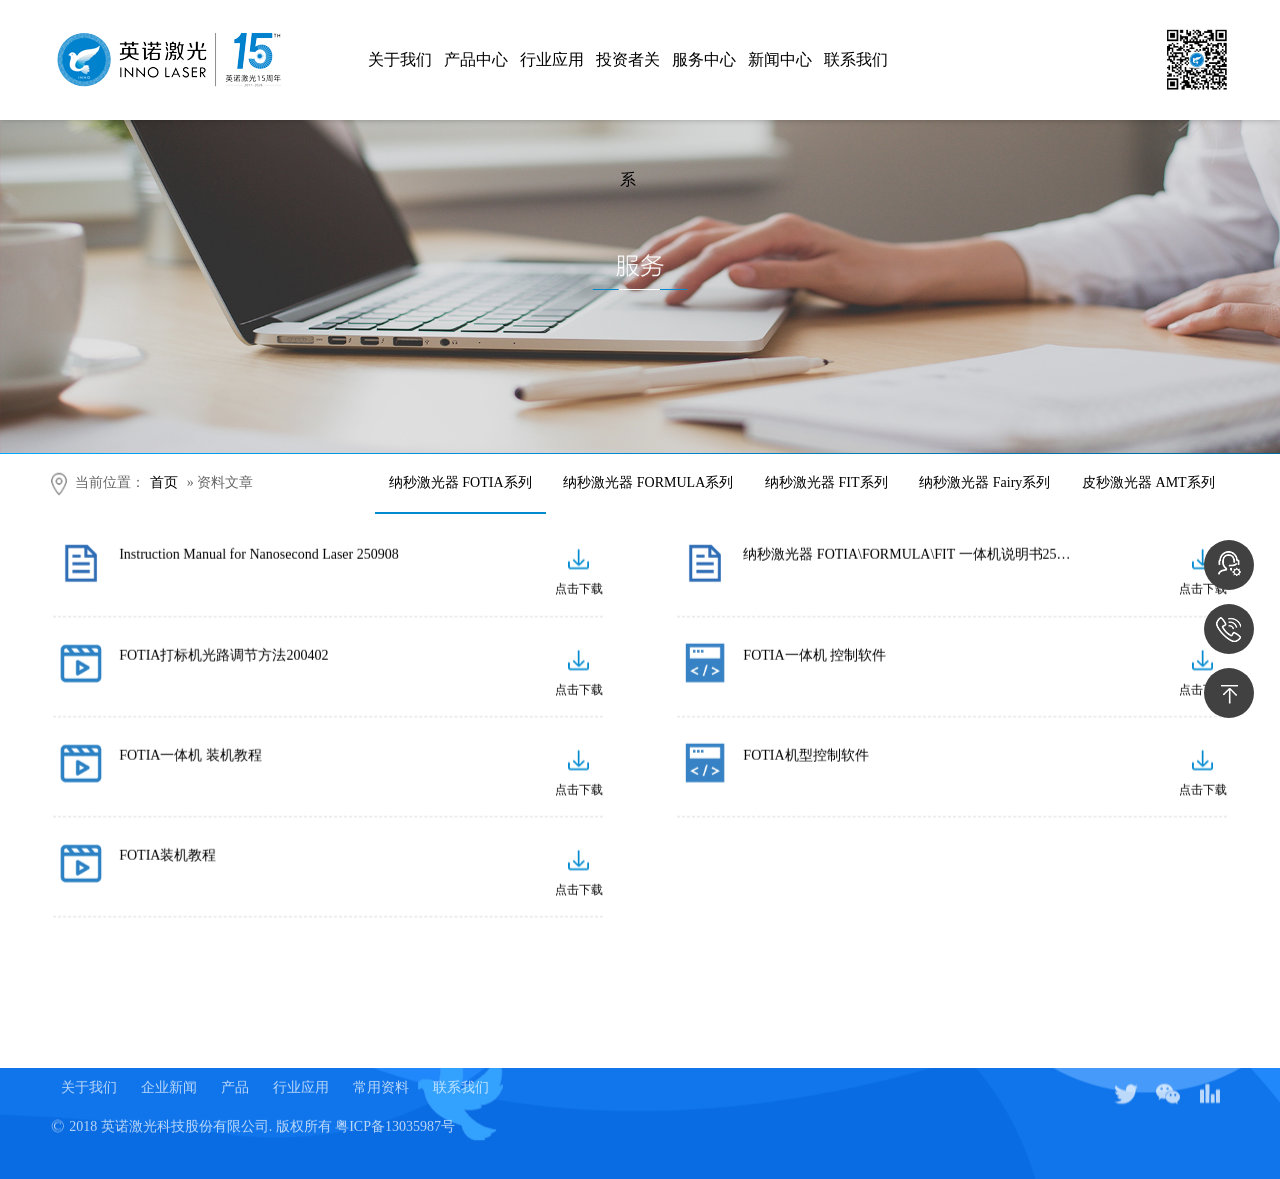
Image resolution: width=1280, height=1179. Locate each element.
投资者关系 (628, 85)
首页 (164, 482)
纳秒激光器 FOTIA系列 (460, 482)
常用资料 (381, 1075)
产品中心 (476, 59)
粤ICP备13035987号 (395, 1114)
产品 (235, 1075)
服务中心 (704, 59)
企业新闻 (169, 1075)
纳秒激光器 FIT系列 (826, 482)
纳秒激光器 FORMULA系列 (648, 482)
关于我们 (400, 59)
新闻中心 (780, 59)
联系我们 (856, 59)
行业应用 (552, 59)
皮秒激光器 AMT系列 (1148, 482)
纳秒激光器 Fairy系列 (984, 482)
